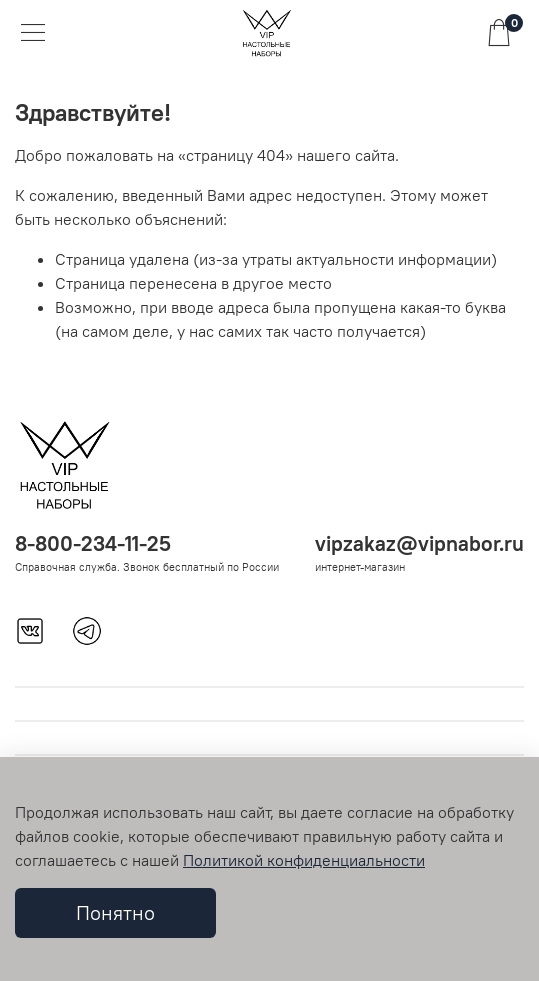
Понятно (115, 912)
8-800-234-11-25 (93, 543)
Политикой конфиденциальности (304, 860)
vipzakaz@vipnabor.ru (419, 543)
